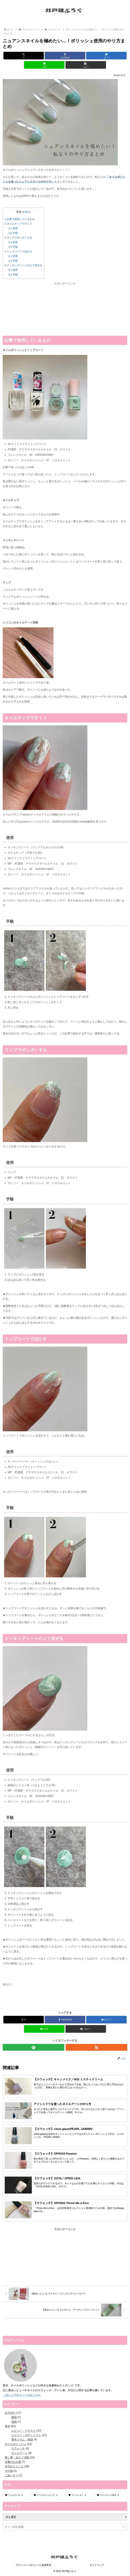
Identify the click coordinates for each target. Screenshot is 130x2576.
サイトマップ (97, 2565)
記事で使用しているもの (20, 219)
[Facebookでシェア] (65, 55)
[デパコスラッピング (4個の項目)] (49, 2495)
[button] (86, 65)
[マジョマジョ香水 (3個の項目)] (111, 2495)
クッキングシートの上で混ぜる (23, 265)
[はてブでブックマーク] (106, 55)
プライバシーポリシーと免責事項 (33, 2565)
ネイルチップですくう (18, 223)
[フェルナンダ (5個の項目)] (17, 2495)
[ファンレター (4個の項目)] (80, 2495)
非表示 (26, 212)
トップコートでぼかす (18, 251)
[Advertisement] (65, 310)
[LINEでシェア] (44, 65)
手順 (13, 233)
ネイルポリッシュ (31, 2005)
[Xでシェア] (23, 55)
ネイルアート (11, 2005)
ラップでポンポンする (18, 237)
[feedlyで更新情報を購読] (33, 2047)
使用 (13, 228)
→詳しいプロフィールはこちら (22, 2395)
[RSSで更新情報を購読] (96, 2047)
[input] (65, 2526)
